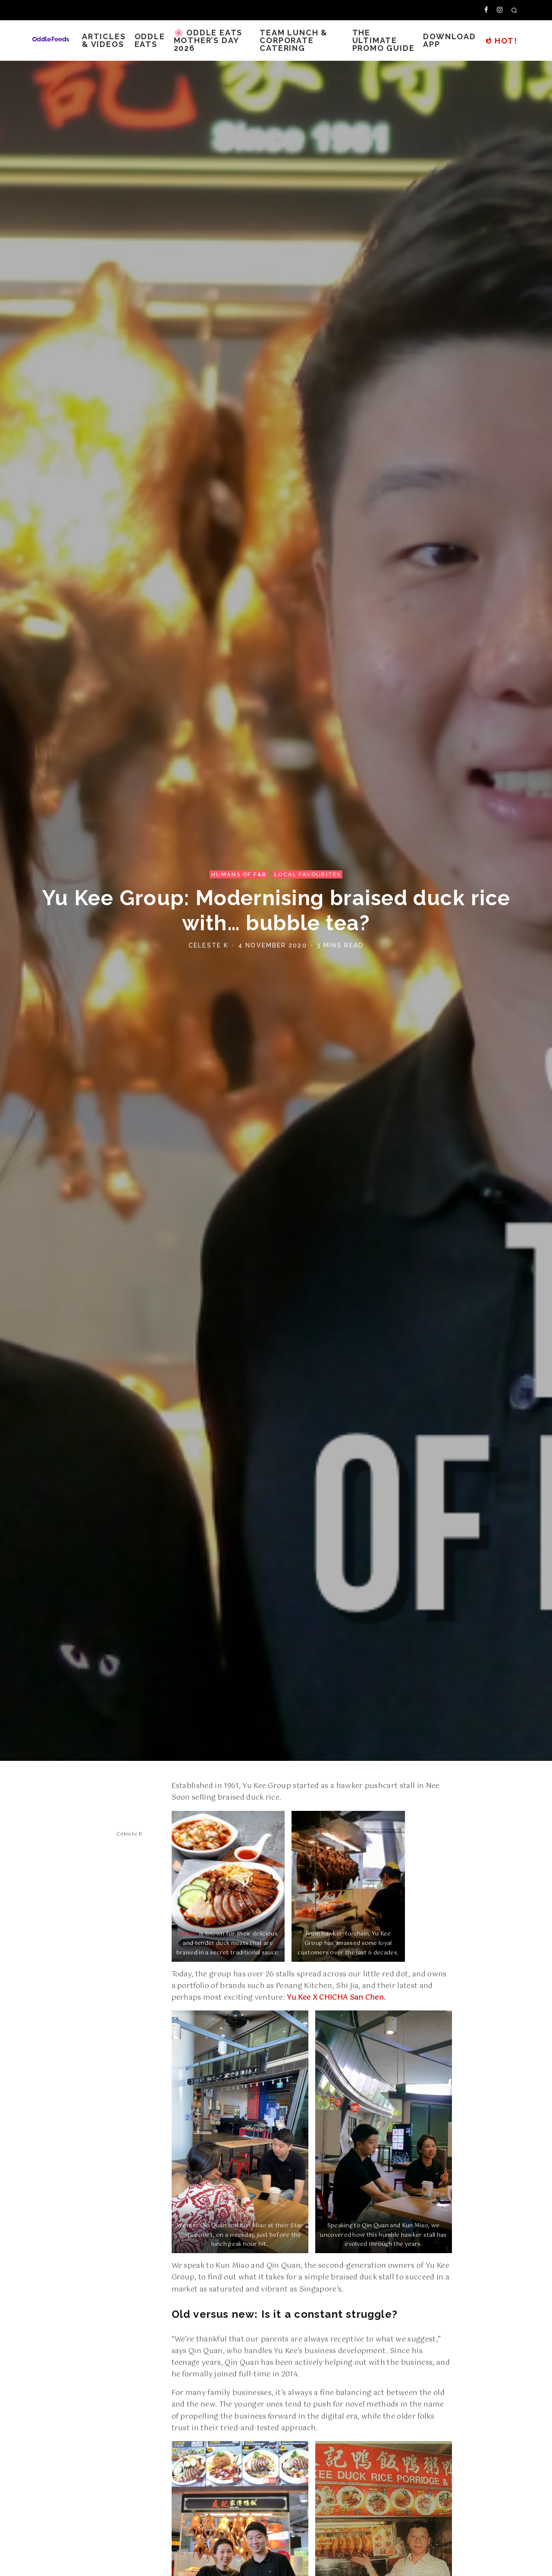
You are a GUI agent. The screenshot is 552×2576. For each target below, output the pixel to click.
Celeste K (208, 945)
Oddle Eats (150, 40)
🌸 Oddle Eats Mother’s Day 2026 (208, 40)
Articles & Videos (103, 40)
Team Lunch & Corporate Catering (294, 40)
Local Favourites (307, 874)
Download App (449, 40)
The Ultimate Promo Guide (383, 40)
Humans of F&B (239, 874)
